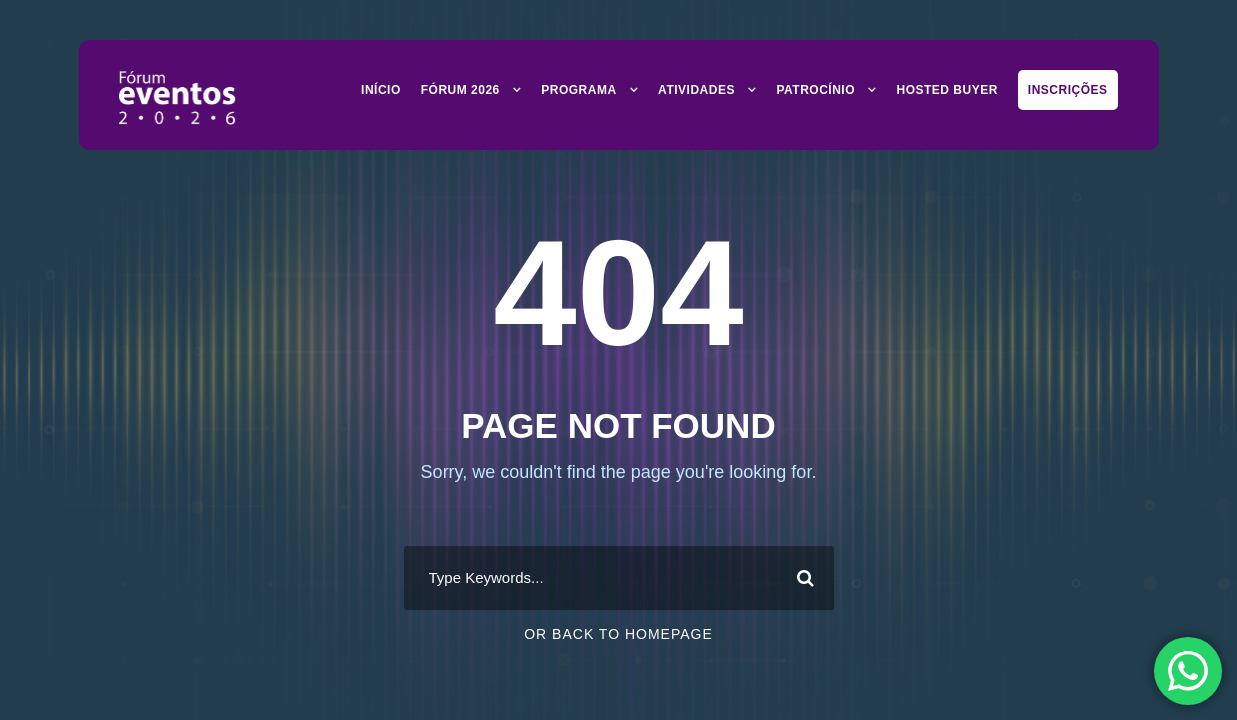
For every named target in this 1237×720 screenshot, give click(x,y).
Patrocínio (815, 90)
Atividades (696, 90)
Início (381, 90)
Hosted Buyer (946, 90)
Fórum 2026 (460, 90)
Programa (578, 90)
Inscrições (1068, 90)
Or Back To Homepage (618, 634)
